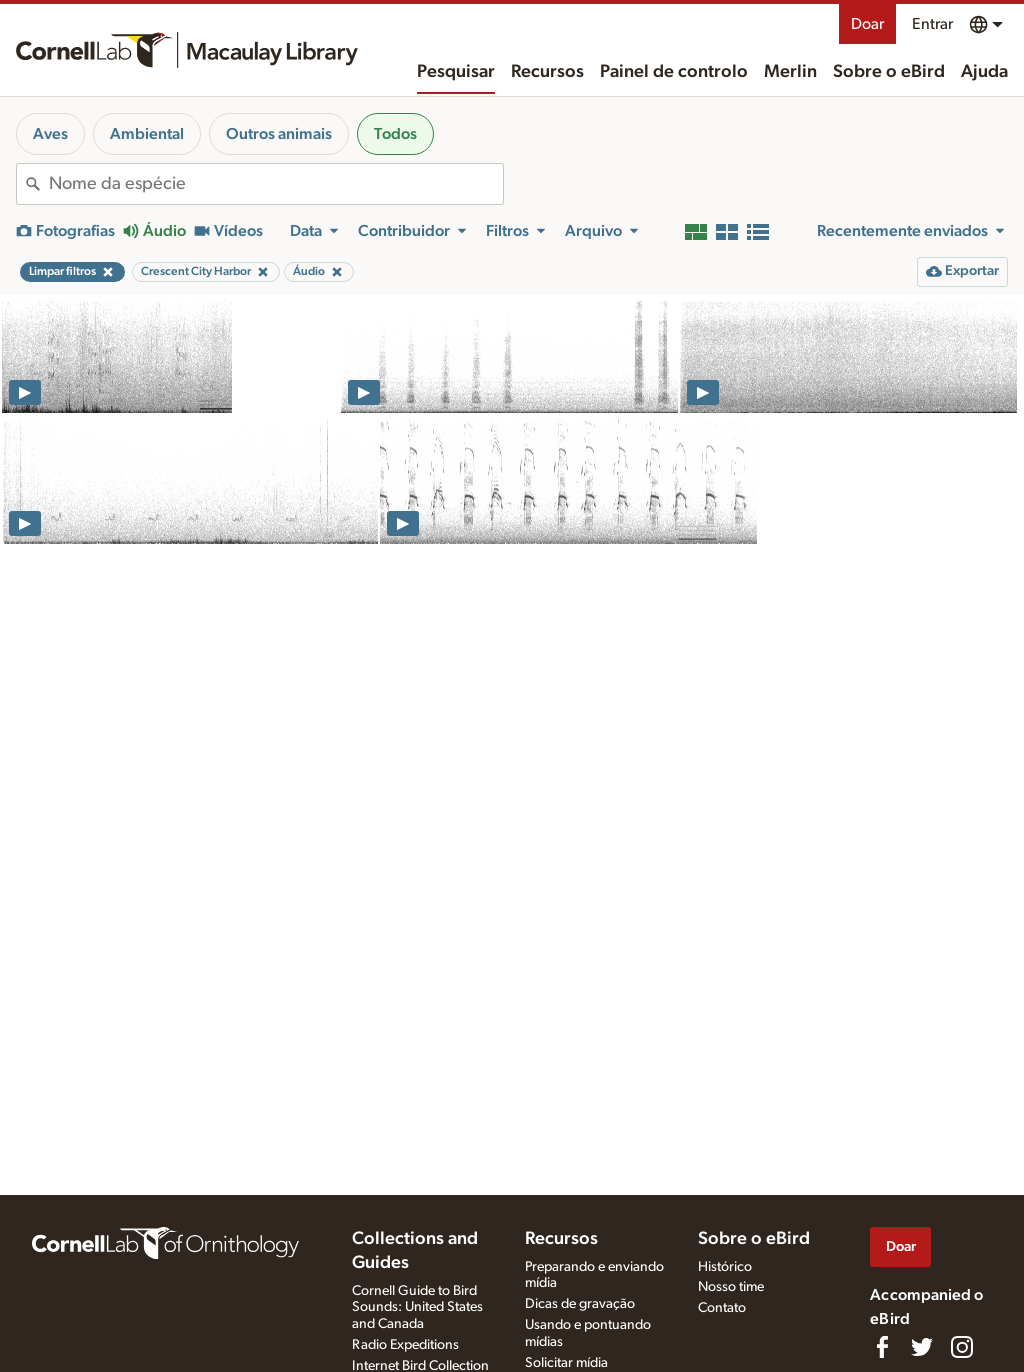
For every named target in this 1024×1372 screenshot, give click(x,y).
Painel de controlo (674, 72)
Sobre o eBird (889, 72)
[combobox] (276, 184)
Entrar (932, 24)
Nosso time (731, 1287)
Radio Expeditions (405, 1345)
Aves (50, 134)
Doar (867, 24)
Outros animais (279, 134)
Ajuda (984, 72)
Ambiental (147, 134)
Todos (395, 134)
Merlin (790, 72)
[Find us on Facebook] (882, 1347)
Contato (722, 1308)
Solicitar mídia (566, 1363)
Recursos (547, 72)
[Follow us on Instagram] (962, 1347)
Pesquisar (456, 72)
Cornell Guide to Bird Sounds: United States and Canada (417, 1308)
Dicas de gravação (580, 1304)
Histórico (725, 1267)
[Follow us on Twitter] (922, 1347)
